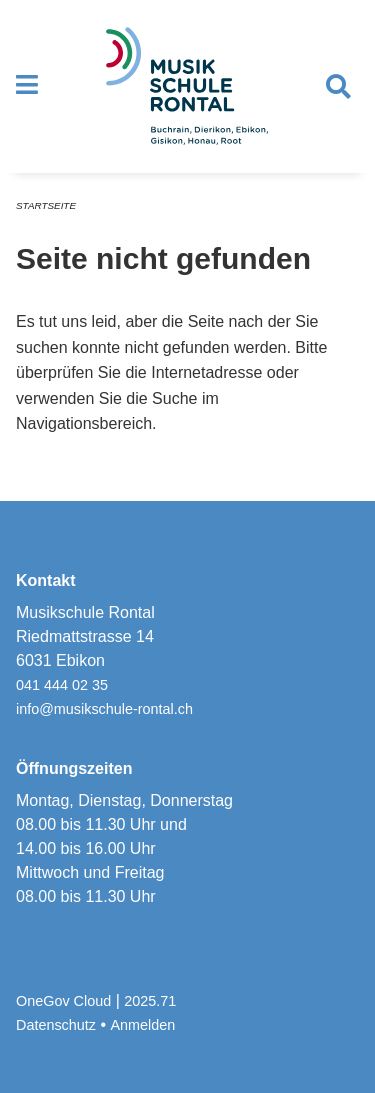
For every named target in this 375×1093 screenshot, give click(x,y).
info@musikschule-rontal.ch (104, 709)
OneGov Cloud (63, 1001)
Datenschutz (56, 1025)
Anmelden (143, 1025)
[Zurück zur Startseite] (187, 86)
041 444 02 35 (62, 685)
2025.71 (150, 1001)
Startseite (46, 205)
